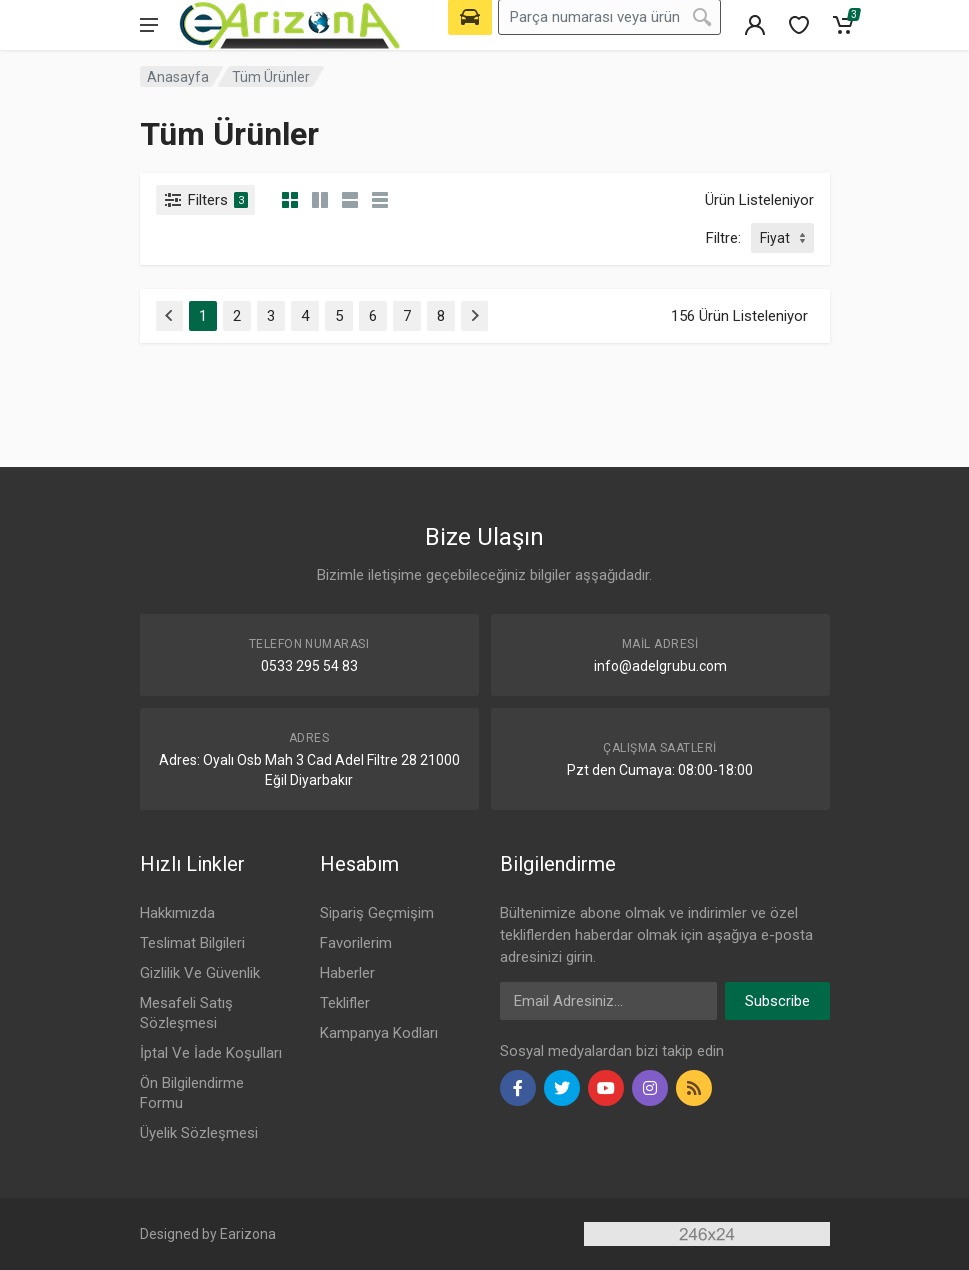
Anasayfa (178, 77)
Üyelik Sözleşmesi (199, 1133)
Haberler (347, 973)
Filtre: (723, 238)
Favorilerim (356, 943)
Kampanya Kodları (379, 1033)
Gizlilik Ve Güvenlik (200, 973)
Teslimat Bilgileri (192, 943)
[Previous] (169, 316)
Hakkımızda (177, 913)
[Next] (474, 316)
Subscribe (777, 1001)
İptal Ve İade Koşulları (211, 1053)
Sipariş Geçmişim (377, 913)
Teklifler (345, 1003)
